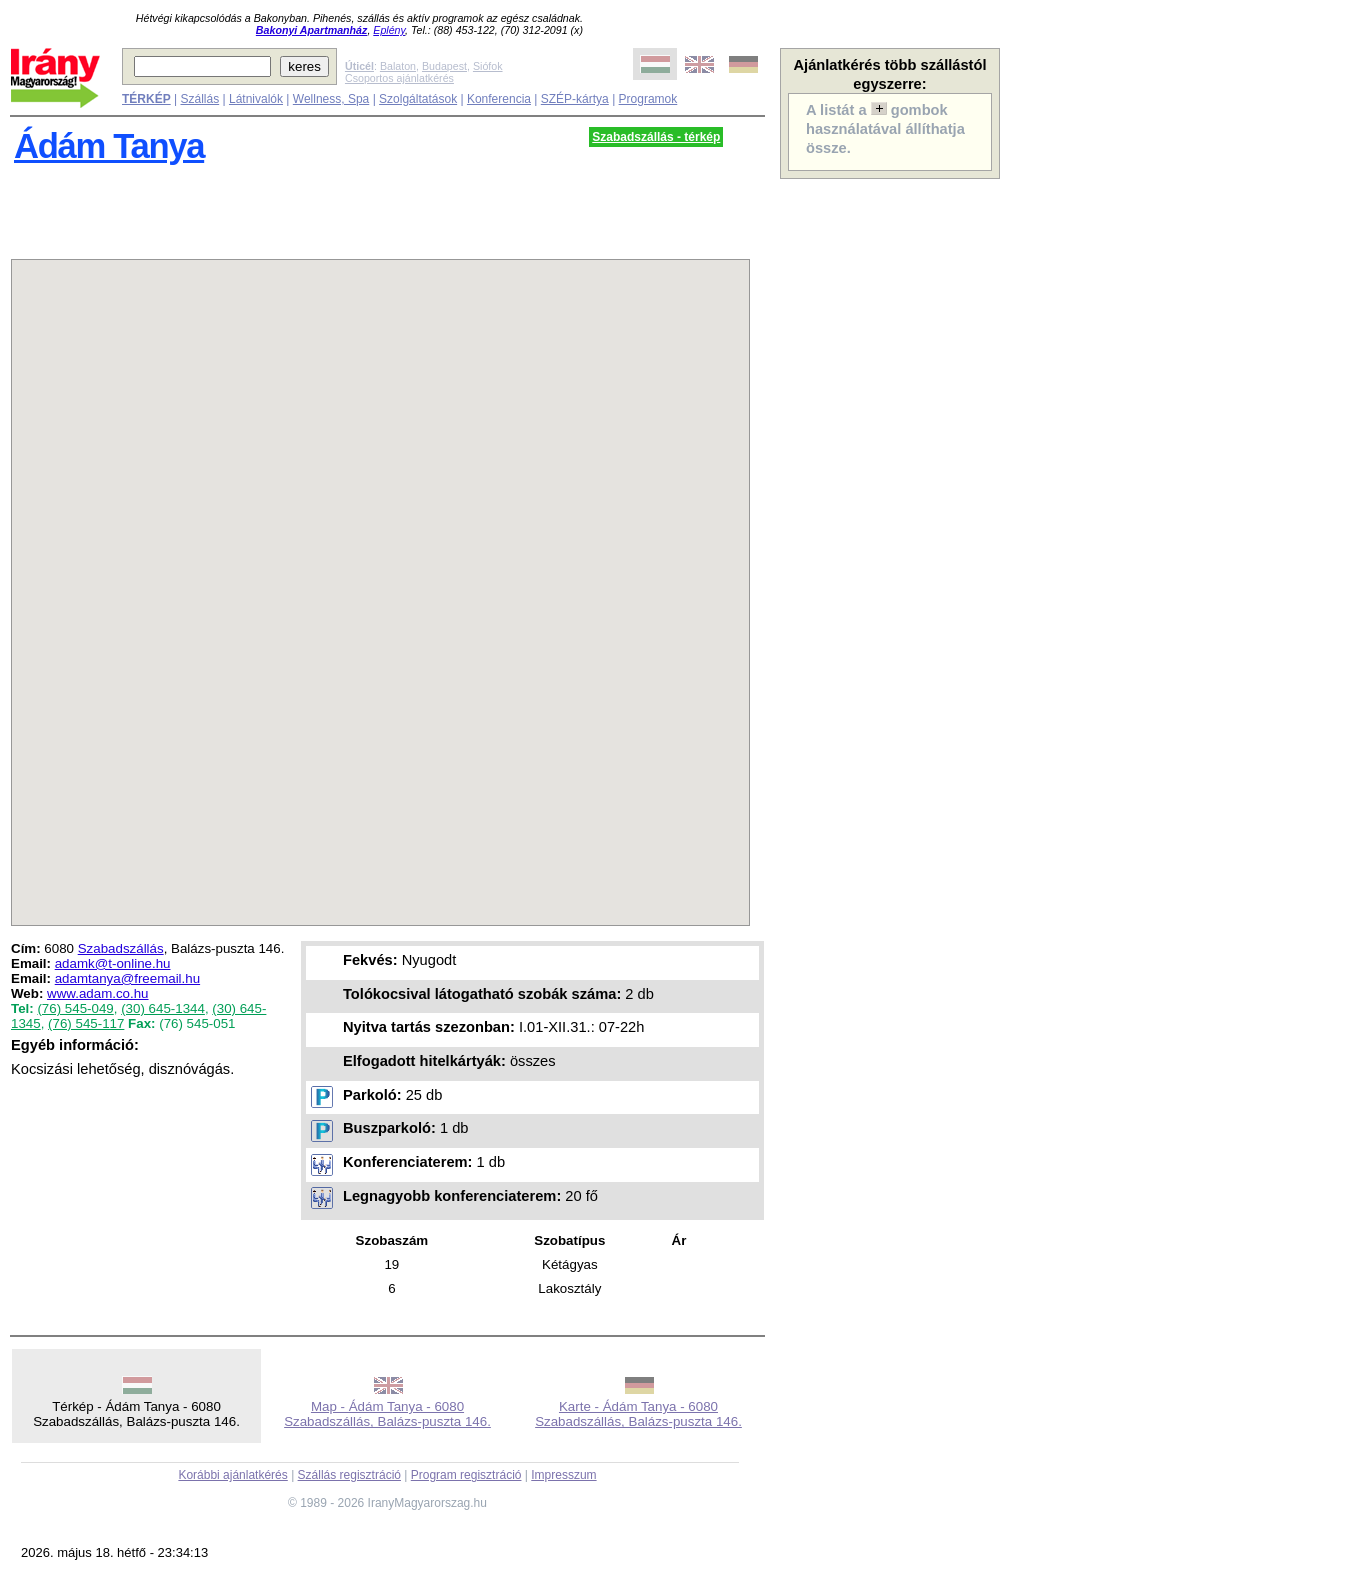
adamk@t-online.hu (113, 963)
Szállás (199, 99)
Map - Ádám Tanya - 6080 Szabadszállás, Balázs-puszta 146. (387, 1414)
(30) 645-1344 (163, 1008)
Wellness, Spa (331, 99)
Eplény (389, 30)
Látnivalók (256, 99)
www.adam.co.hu (98, 993)
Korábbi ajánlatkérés (232, 1475)
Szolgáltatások (418, 99)
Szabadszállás (121, 948)
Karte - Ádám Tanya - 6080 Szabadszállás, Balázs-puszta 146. (638, 1414)
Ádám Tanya (109, 146)
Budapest (444, 66)
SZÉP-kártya (575, 99)
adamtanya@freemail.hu (127, 978)
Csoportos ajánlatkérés (399, 78)
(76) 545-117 (86, 1023)
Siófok (488, 66)
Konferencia (499, 99)
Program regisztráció (466, 1475)
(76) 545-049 (75, 1008)
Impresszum (563, 1475)
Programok (648, 99)
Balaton (398, 66)
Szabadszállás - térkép (656, 137)
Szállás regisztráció (349, 1475)
